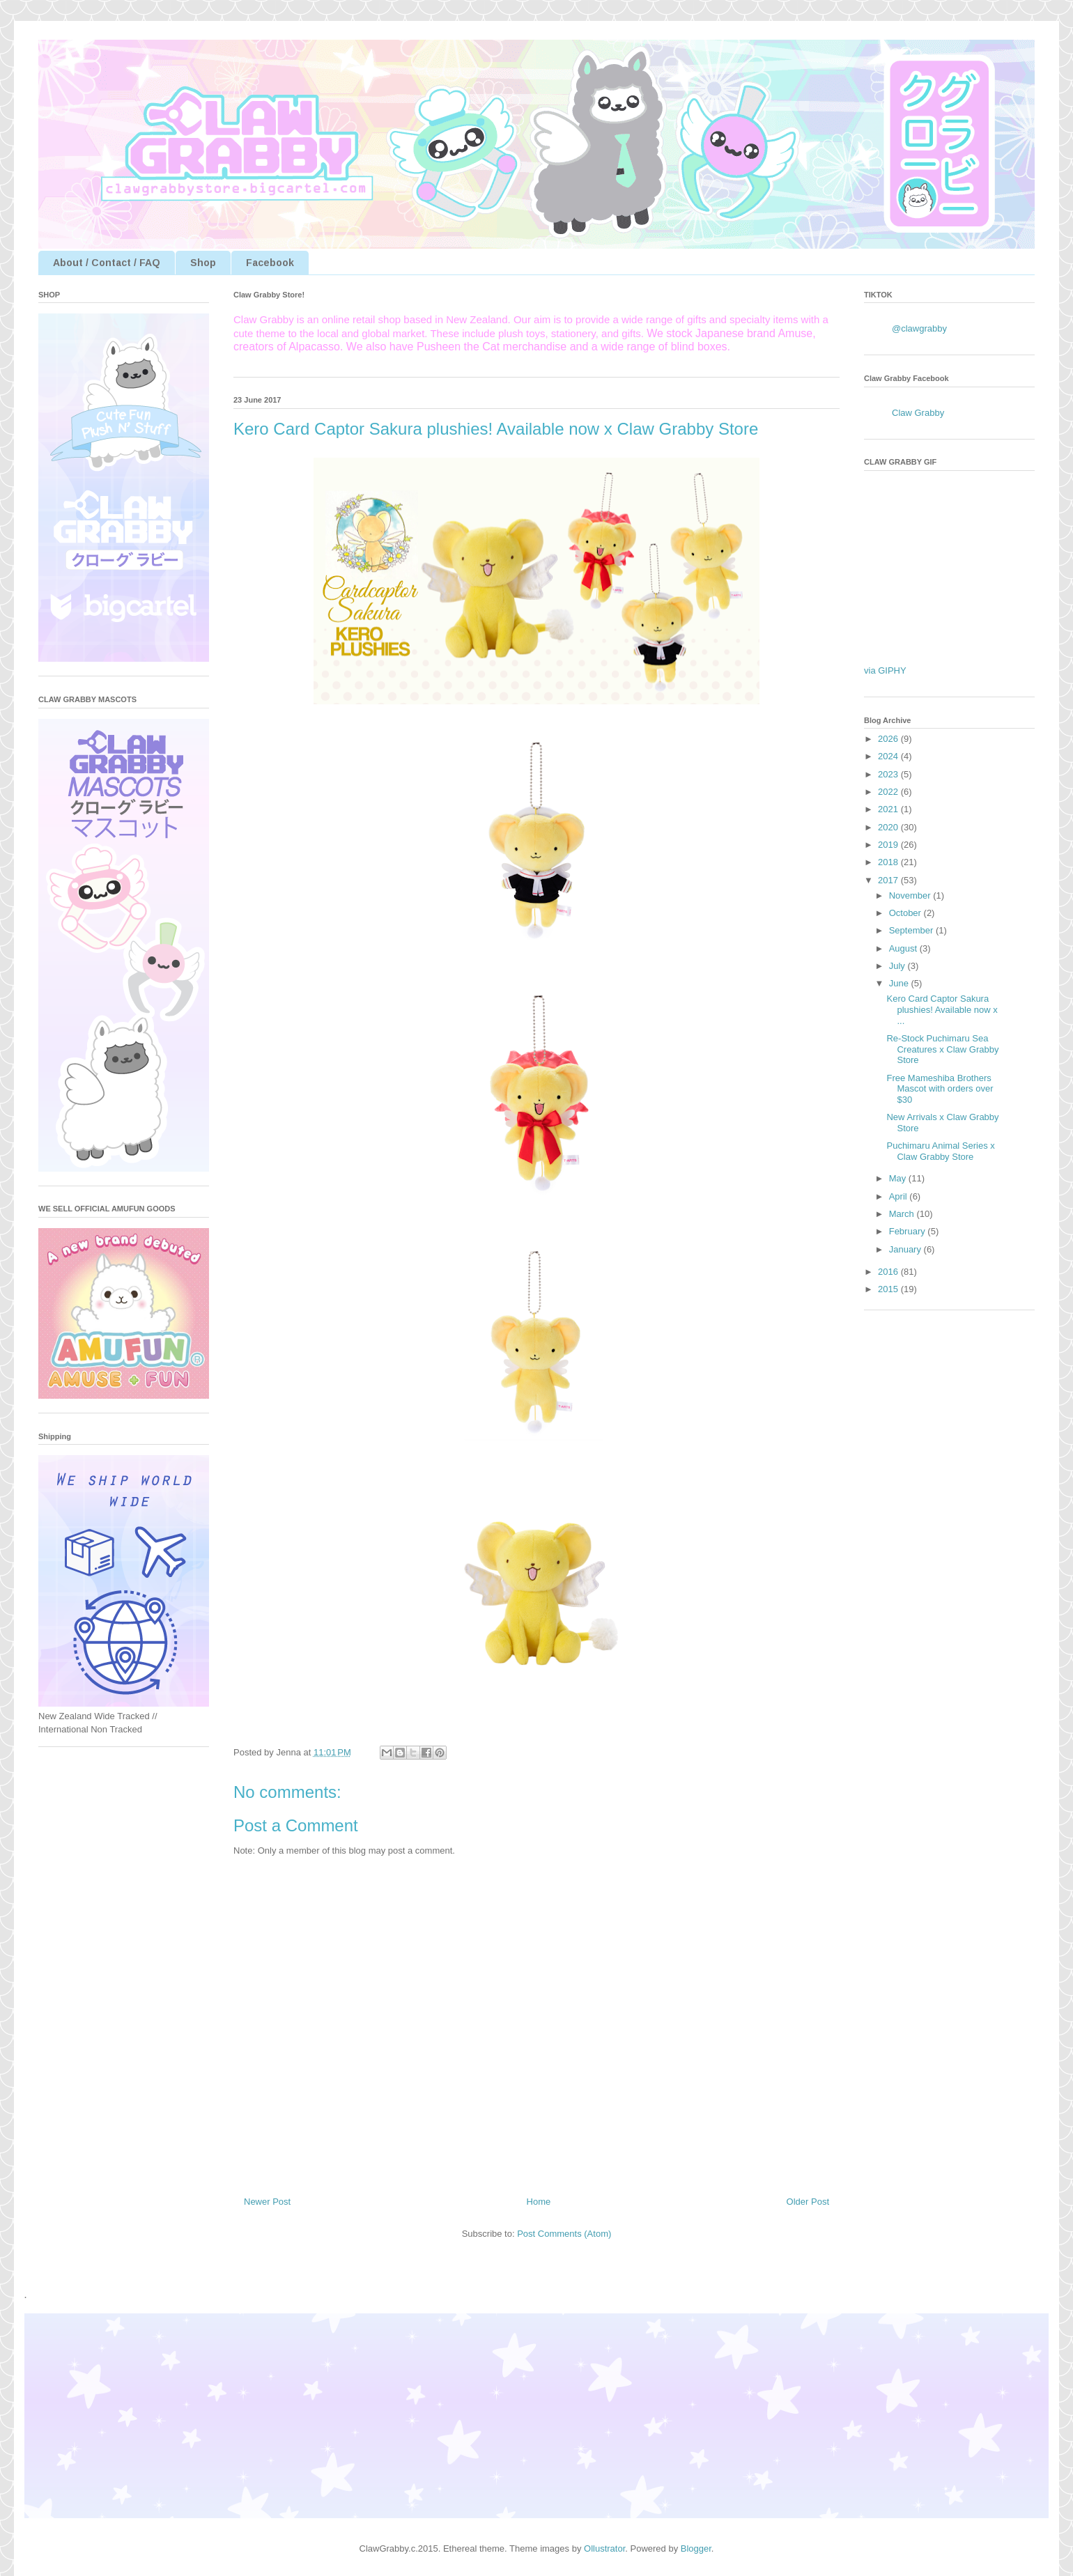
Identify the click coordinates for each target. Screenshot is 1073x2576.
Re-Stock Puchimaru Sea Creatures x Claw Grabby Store (942, 1049)
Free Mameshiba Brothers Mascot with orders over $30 (939, 1089)
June (900, 983)
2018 (889, 862)
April (899, 1196)
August (904, 948)
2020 (889, 827)
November (911, 895)
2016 (889, 1271)
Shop (203, 262)
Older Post (808, 2201)
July (898, 966)
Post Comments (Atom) (564, 2233)
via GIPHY (885, 670)
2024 (889, 756)
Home (539, 2201)
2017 (889, 880)
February (908, 1231)
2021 (889, 809)
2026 (889, 739)
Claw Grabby (918, 413)
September (912, 930)
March (903, 1214)
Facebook (270, 262)
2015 (889, 1289)
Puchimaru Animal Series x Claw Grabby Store (940, 1151)
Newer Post (267, 2201)
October (906, 913)
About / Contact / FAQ (106, 262)
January (906, 1249)
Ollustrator (604, 2548)
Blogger (696, 2548)
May (899, 1178)
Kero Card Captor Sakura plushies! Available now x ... (941, 1009)
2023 (889, 774)
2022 (889, 791)
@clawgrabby (919, 328)
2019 (889, 844)
